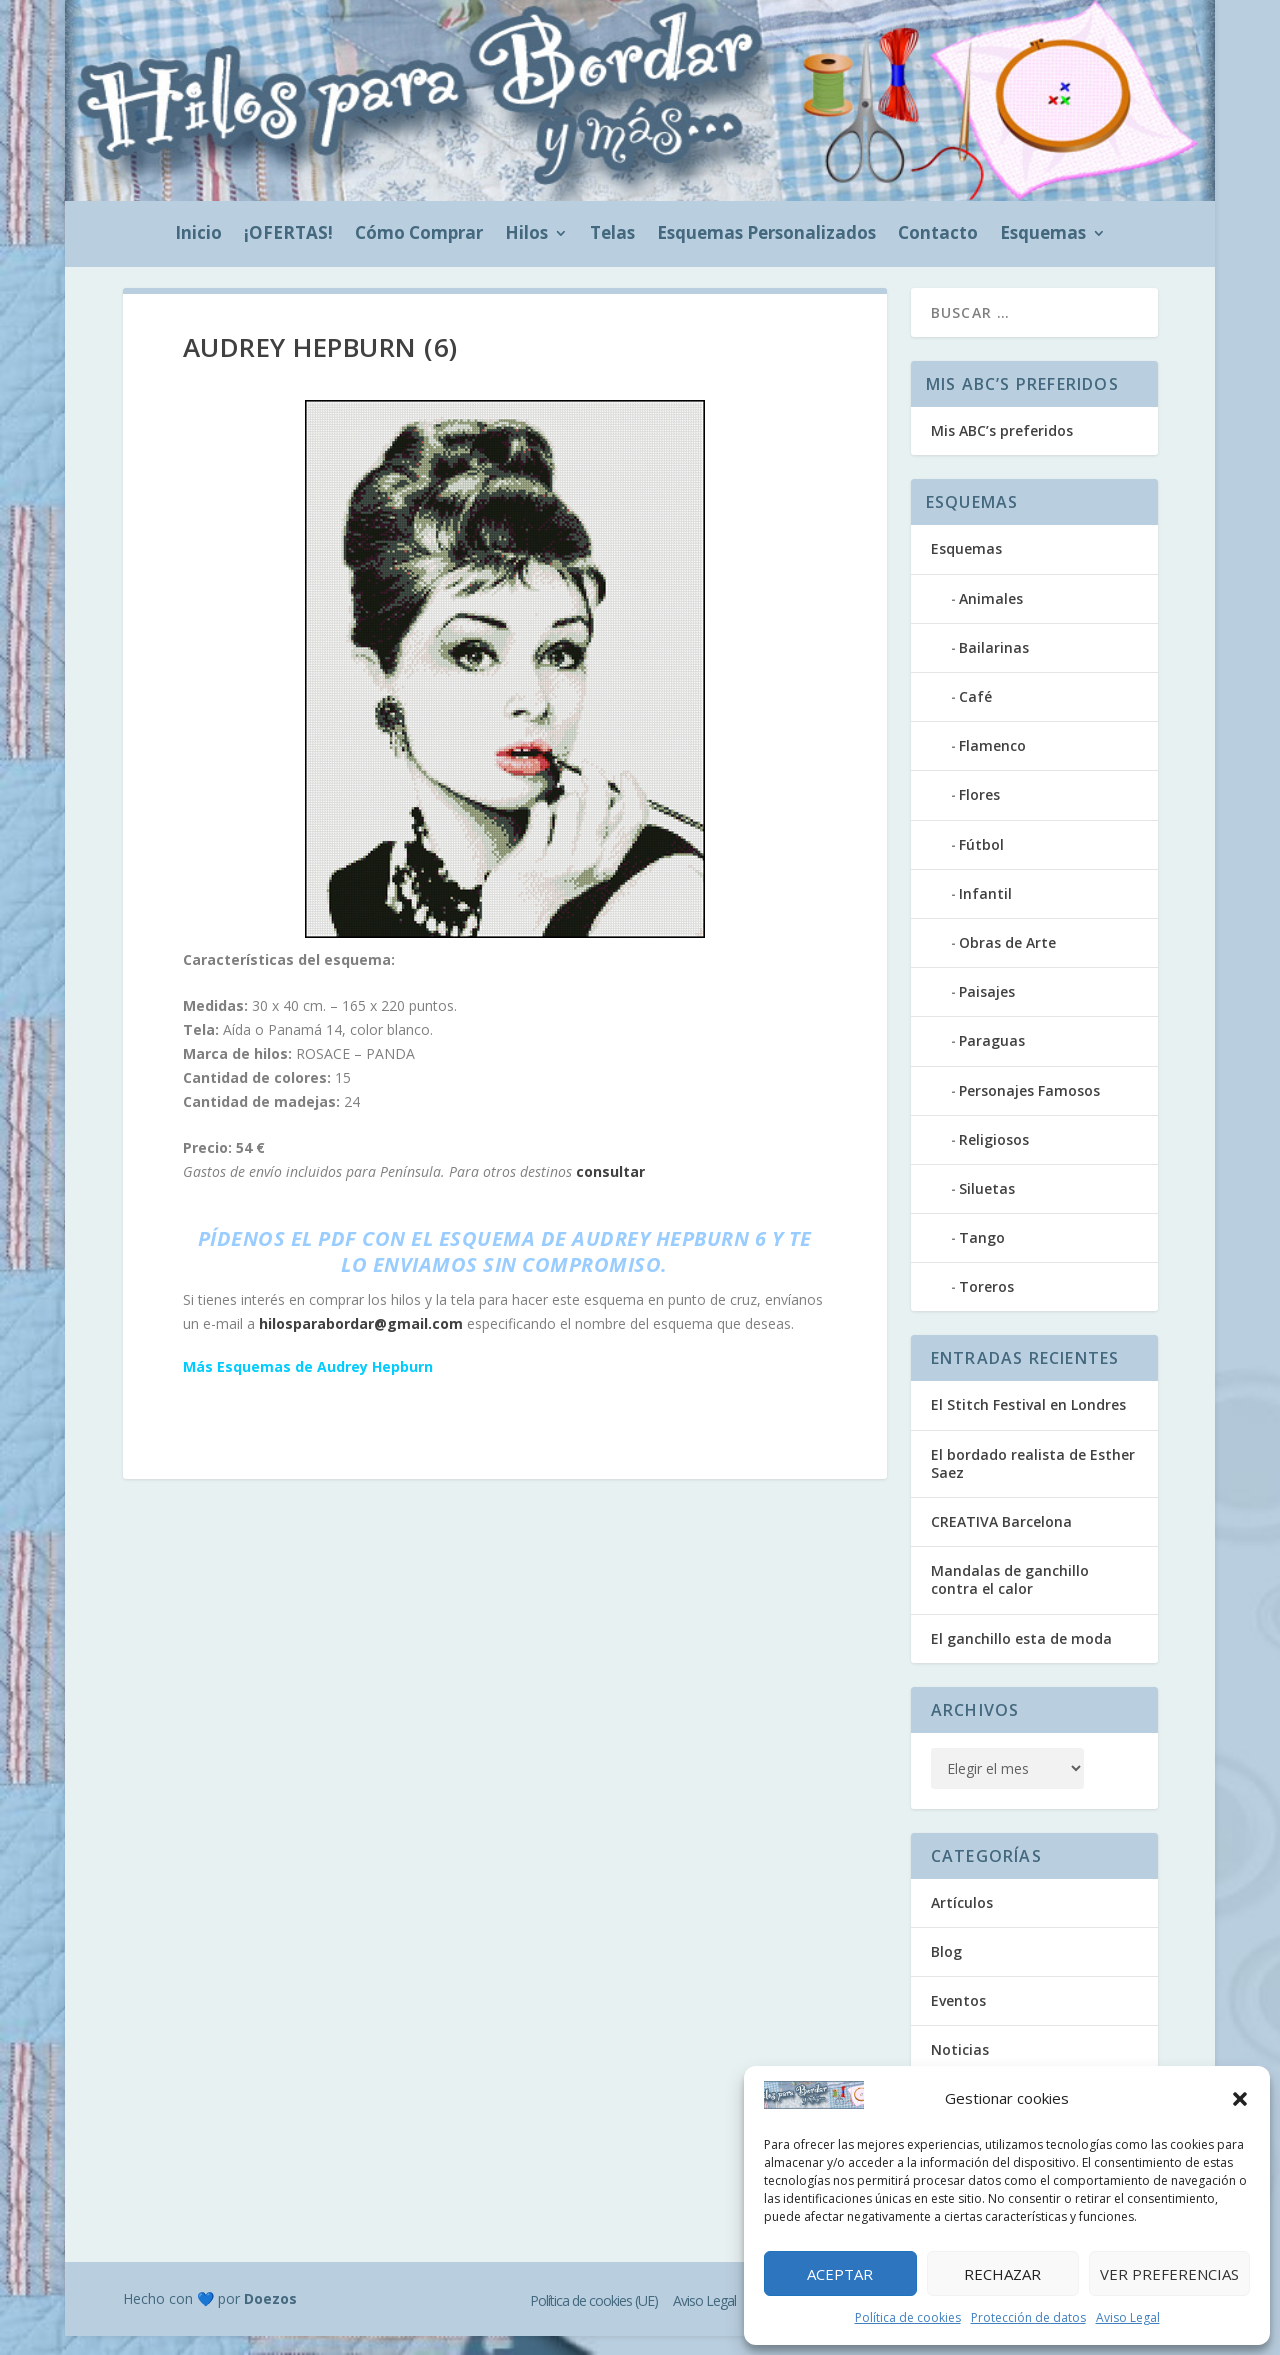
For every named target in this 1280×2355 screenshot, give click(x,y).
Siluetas (987, 1207)
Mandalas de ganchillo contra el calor (1010, 1598)
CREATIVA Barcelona (1001, 1540)
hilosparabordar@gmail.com (361, 1342)
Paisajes (987, 1010)
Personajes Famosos (1029, 1109)
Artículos (962, 1921)
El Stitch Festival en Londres (1028, 1423)
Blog (946, 1970)
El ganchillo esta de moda (1021, 1657)
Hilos (526, 235)
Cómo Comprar (419, 235)
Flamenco (992, 764)
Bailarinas (994, 666)
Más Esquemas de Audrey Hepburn (308, 1385)
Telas (612, 235)
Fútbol (981, 863)
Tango (982, 1256)
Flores (979, 813)
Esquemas (1043, 235)
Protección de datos (1028, 2317)
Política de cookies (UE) (594, 2319)
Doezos (270, 2317)
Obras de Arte (1007, 961)
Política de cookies (908, 2317)
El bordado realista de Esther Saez (1033, 1482)
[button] (1240, 2099)
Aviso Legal (1128, 2317)
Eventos (958, 2019)
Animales (991, 617)
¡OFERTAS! (288, 235)
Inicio (198, 235)
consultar (610, 1190)
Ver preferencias (1169, 2274)
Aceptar (840, 2274)
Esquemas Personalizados (766, 235)
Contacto (938, 235)
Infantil (985, 912)
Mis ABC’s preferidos (1002, 449)
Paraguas (992, 1059)
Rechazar (1002, 2274)
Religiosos (994, 1158)
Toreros (986, 1305)
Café (975, 715)
